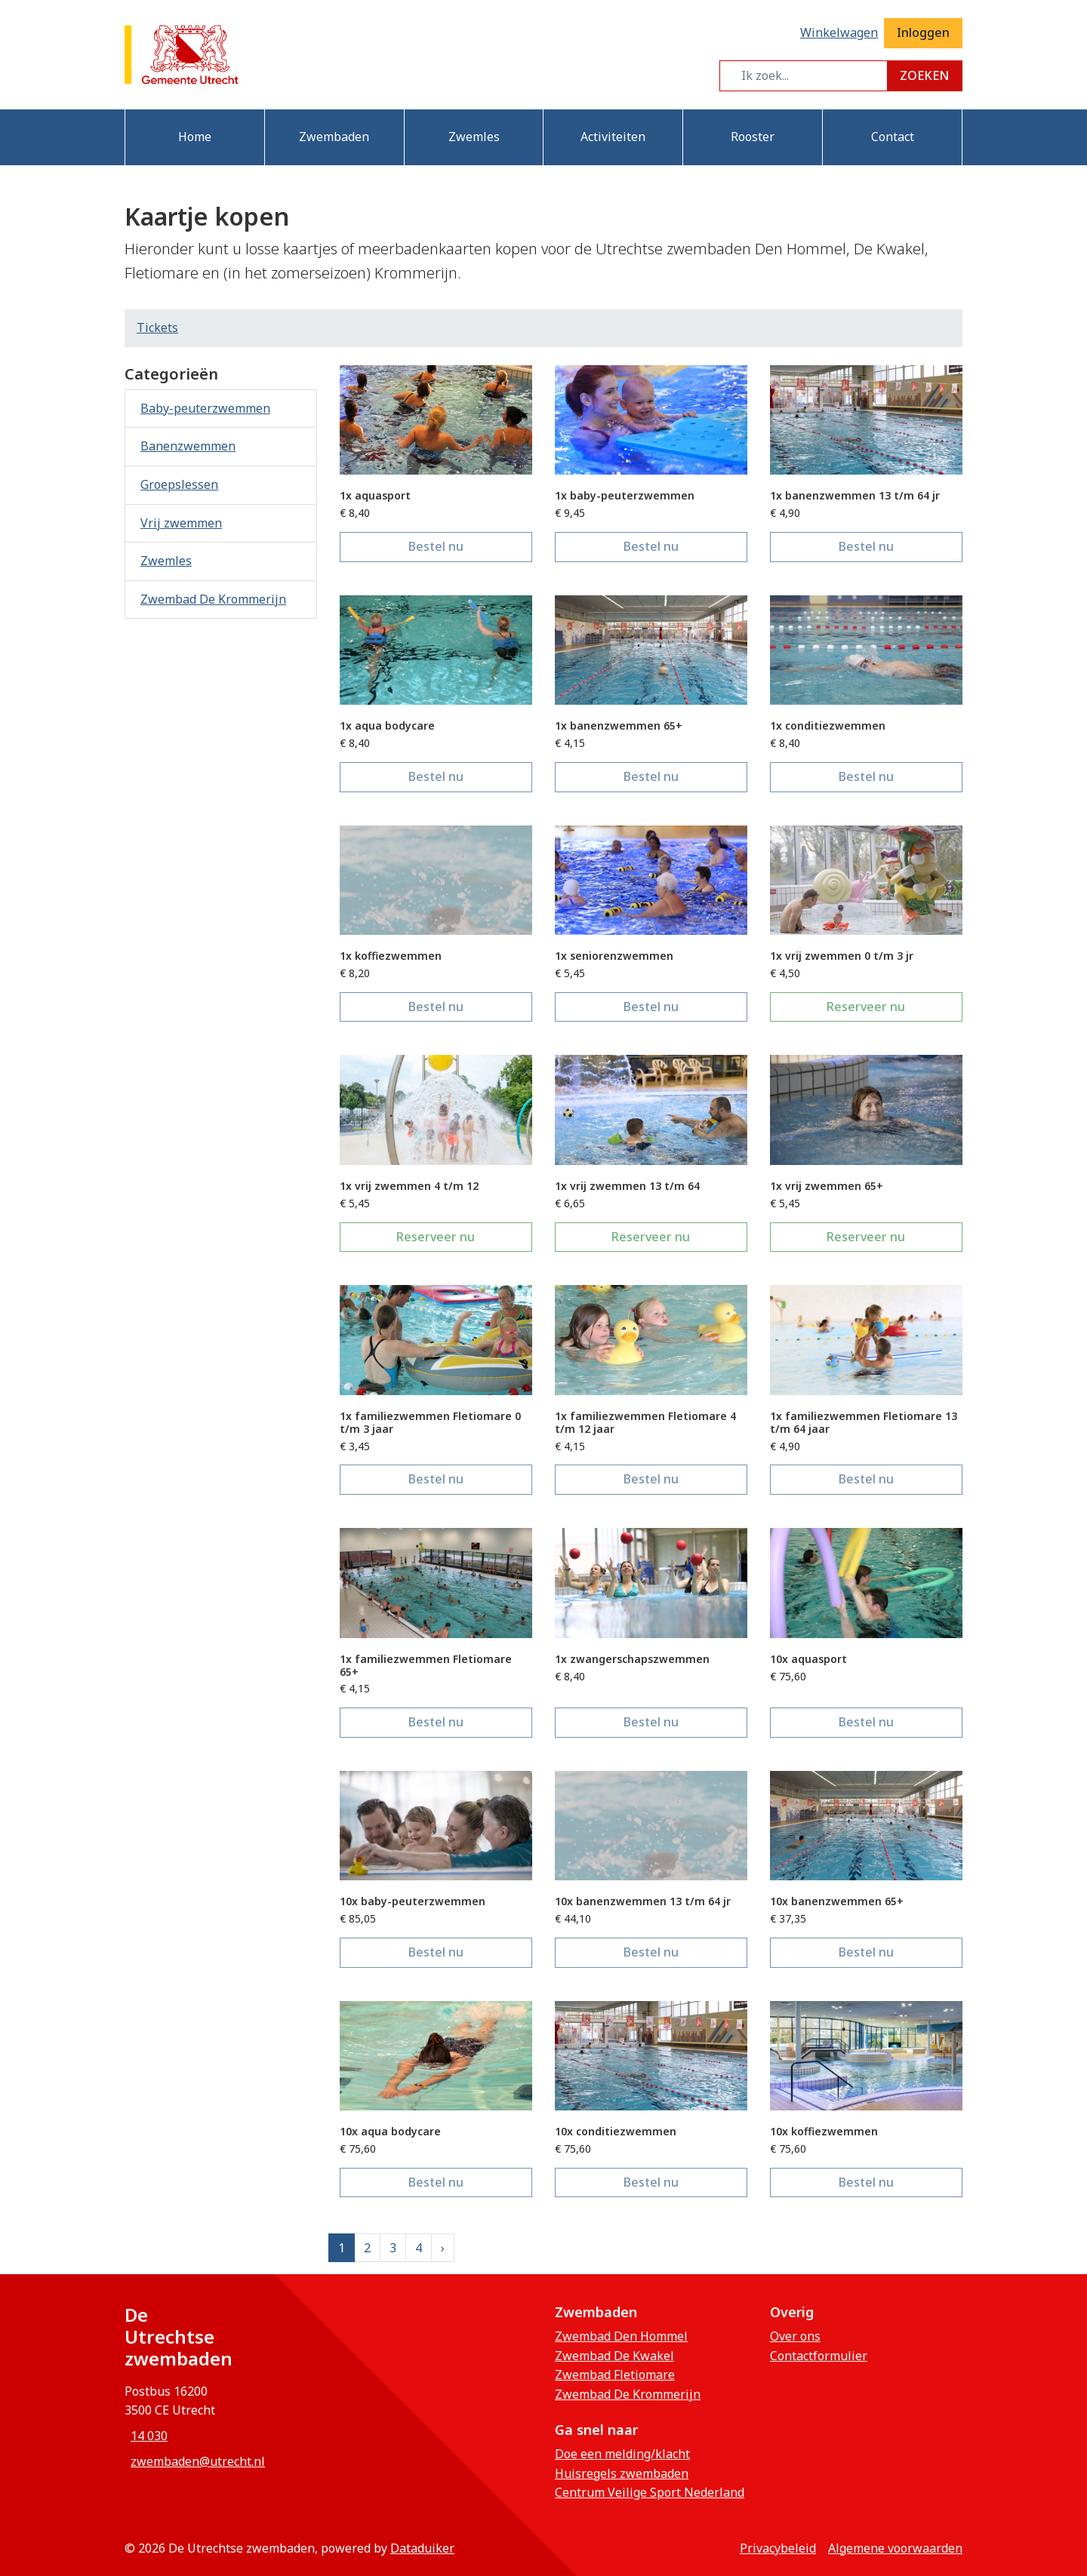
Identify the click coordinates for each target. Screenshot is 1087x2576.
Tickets (157, 327)
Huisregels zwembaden (621, 2473)
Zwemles (166, 560)
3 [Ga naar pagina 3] (393, 2247)
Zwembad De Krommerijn (213, 599)
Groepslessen (179, 484)
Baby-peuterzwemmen (205, 408)
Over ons (795, 2336)
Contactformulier (818, 2355)
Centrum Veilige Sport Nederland (649, 2492)
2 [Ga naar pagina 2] (367, 2247)
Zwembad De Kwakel (614, 2355)
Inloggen (923, 32)
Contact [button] (892, 136)
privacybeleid (778, 2548)
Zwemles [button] (474, 136)
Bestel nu (470, 545)
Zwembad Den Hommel (621, 2336)
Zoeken (924, 75)
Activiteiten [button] (612, 136)
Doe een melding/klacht (622, 2453)
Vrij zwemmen (181, 523)
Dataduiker (422, 2548)
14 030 (149, 2435)
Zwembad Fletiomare (615, 2374)
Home (194, 136)
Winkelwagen (839, 32)
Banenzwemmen (188, 446)
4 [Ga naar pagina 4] (418, 2247)
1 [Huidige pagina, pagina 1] (341, 2247)
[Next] (442, 2247)
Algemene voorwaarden (895, 2548)
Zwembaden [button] (334, 136)
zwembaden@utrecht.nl (198, 2461)
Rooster (752, 136)
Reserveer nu (894, 1006)
